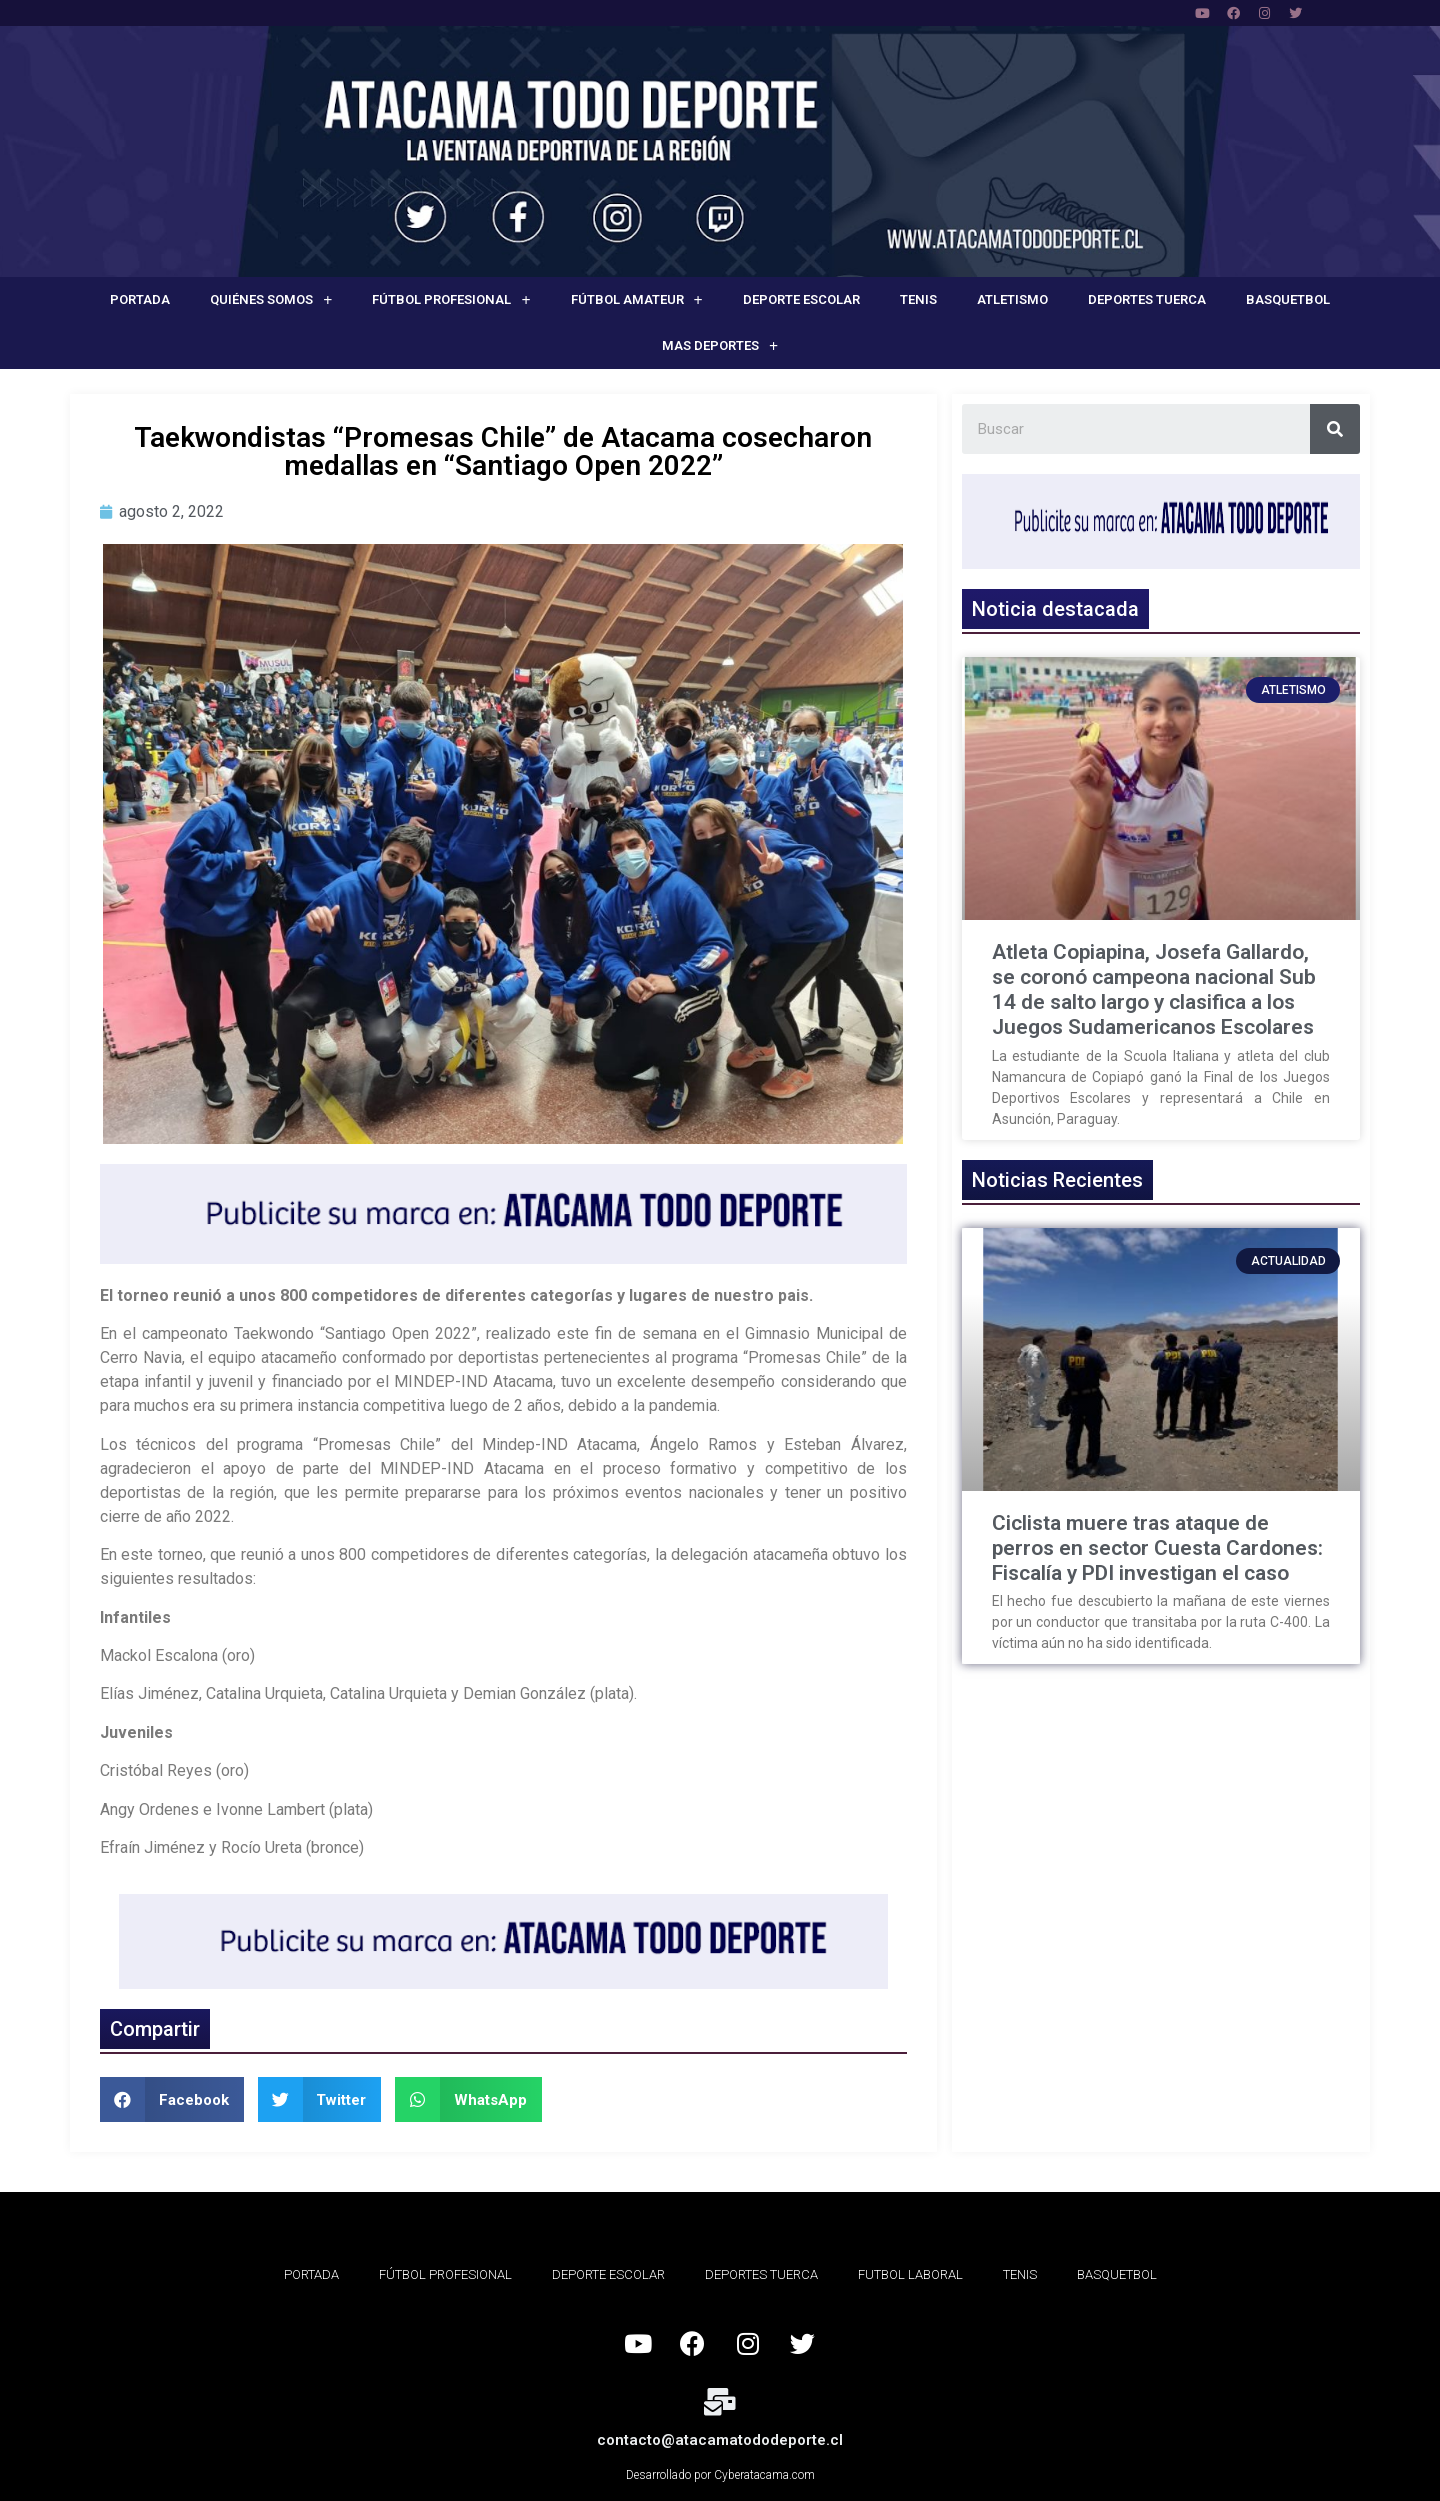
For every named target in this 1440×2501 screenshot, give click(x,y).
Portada (140, 299)
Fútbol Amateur (637, 300)
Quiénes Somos (271, 300)
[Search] (1335, 429)
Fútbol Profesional (451, 300)
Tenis (918, 299)
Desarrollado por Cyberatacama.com (720, 2475)
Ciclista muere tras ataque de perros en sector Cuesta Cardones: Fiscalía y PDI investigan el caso (1157, 1548)
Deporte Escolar (801, 299)
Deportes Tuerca (1147, 299)
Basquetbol (1288, 299)
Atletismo (1012, 299)
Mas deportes (720, 346)
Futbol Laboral (910, 2274)
